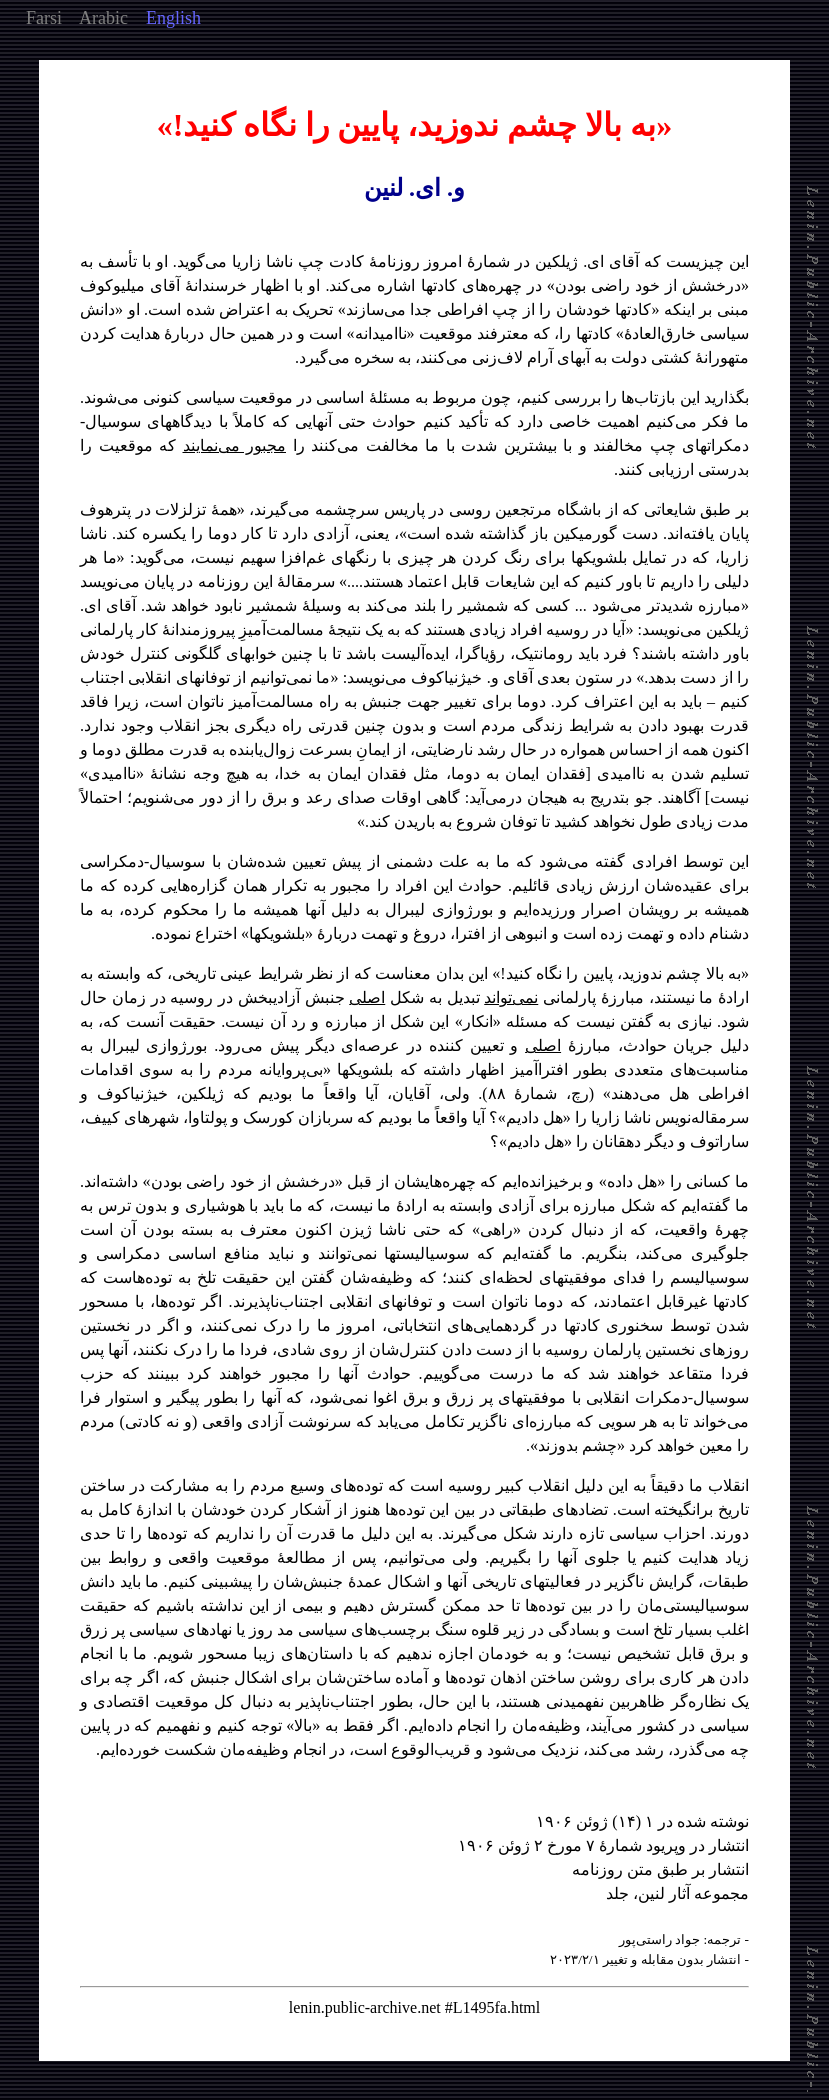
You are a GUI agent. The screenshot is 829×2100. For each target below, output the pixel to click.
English (173, 18)
